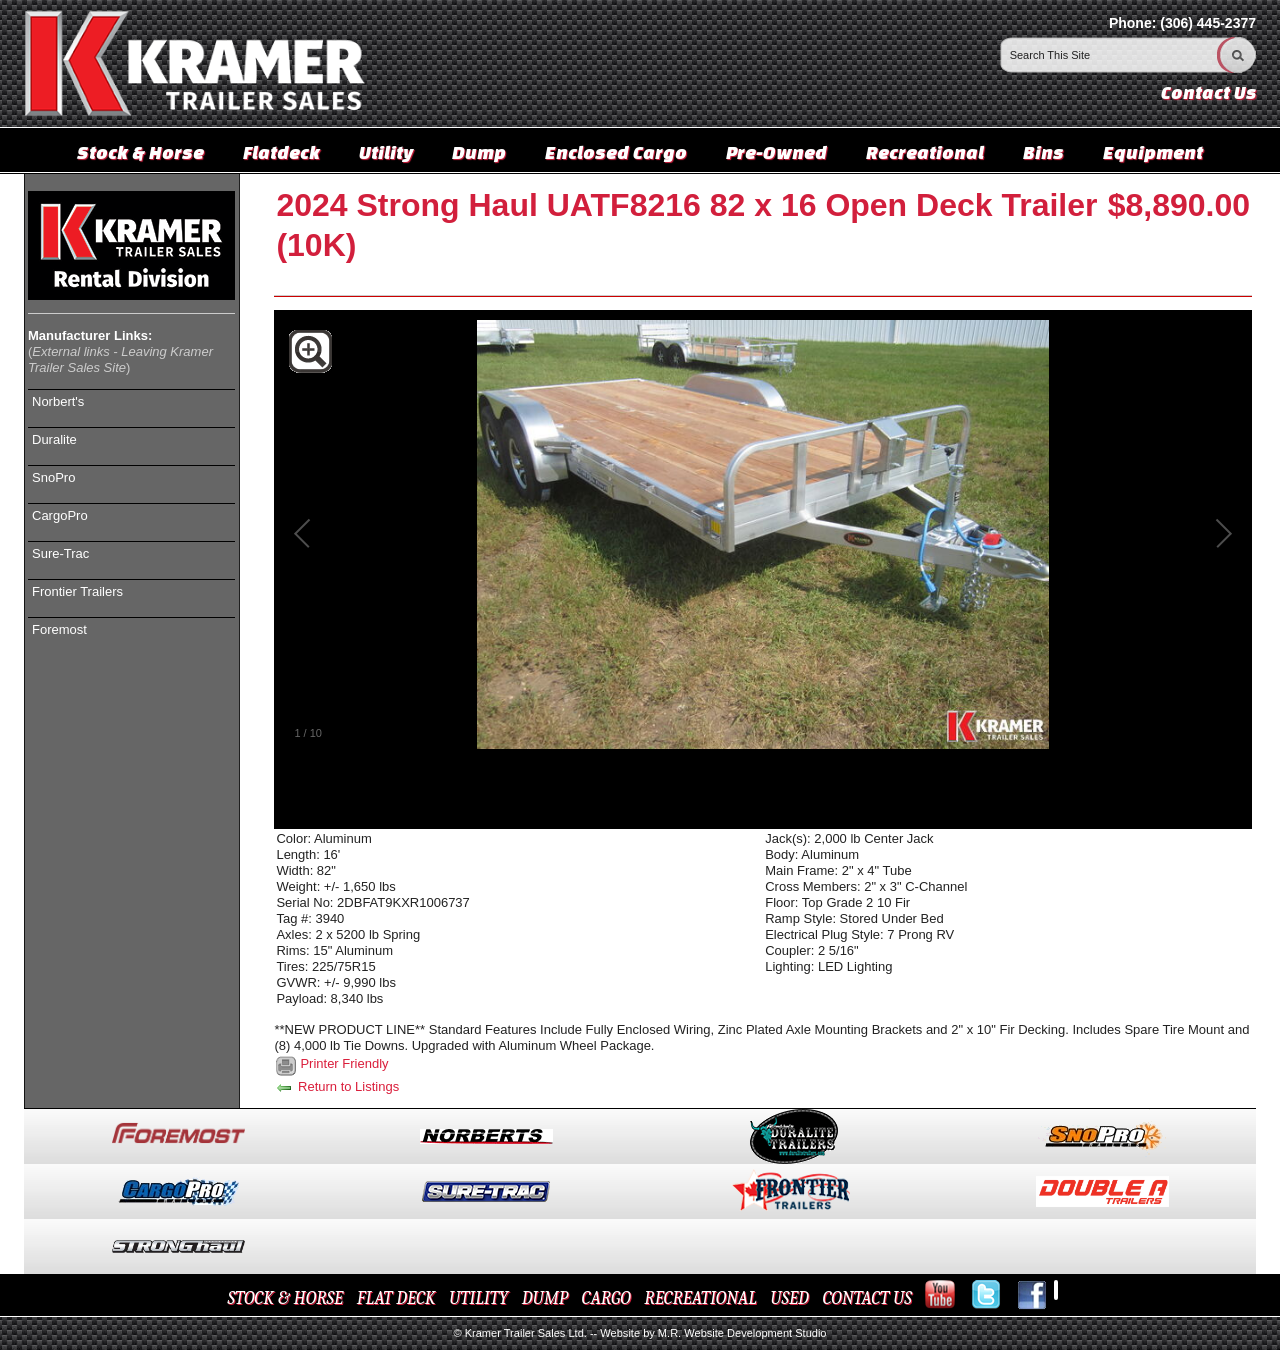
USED (789, 1298)
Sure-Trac (60, 553)
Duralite (54, 439)
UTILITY (478, 1298)
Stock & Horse (140, 152)
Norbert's (58, 401)
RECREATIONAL (700, 1298)
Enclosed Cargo (616, 152)
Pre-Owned (776, 152)
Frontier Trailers (77, 591)
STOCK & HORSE (286, 1298)
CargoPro (60, 515)
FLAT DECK (396, 1298)
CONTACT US (866, 1298)
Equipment (1153, 152)
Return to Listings (336, 1086)
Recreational (925, 152)
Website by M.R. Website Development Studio (713, 1333)
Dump (479, 152)
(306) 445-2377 (1208, 23)
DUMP (545, 1298)
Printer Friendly (344, 1063)
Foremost (59, 629)
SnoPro (53, 477)
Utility (386, 152)
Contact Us (1208, 92)
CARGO (606, 1298)
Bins (1043, 152)
